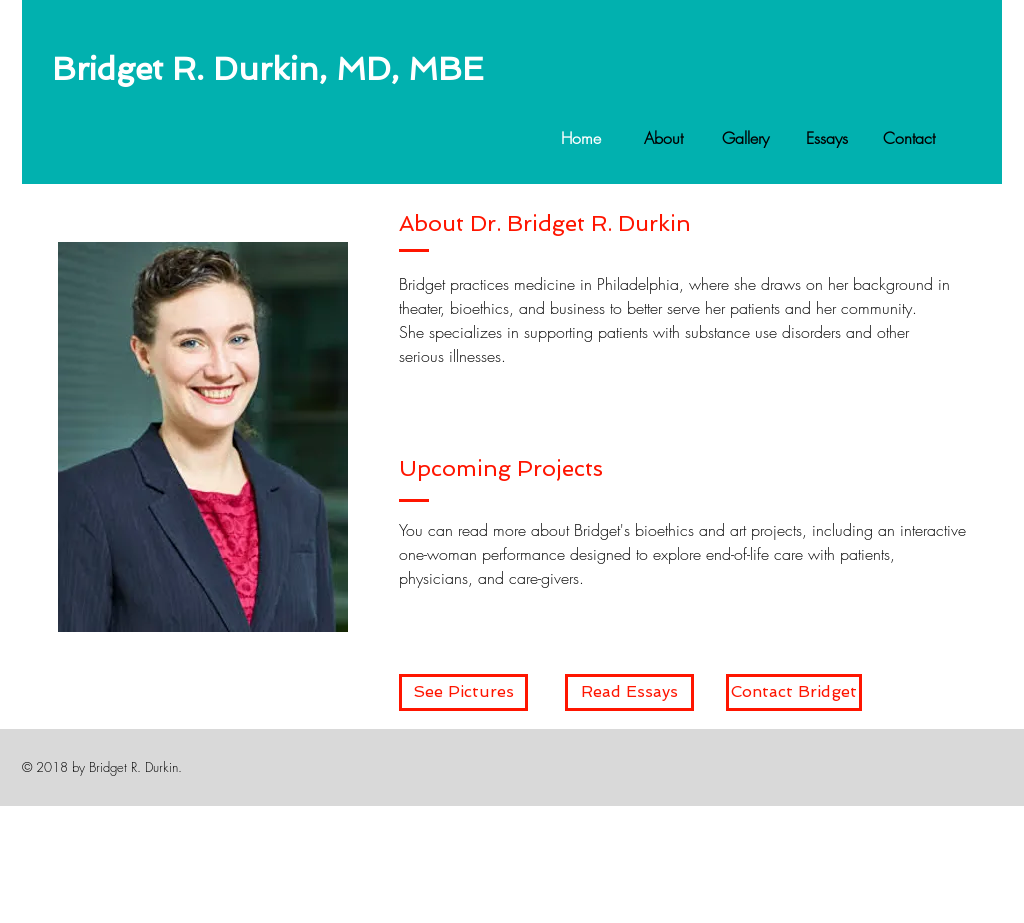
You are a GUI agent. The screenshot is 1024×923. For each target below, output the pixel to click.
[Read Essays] (629, 692)
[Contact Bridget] (794, 692)
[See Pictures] (463, 692)
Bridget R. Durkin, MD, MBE (268, 69)
